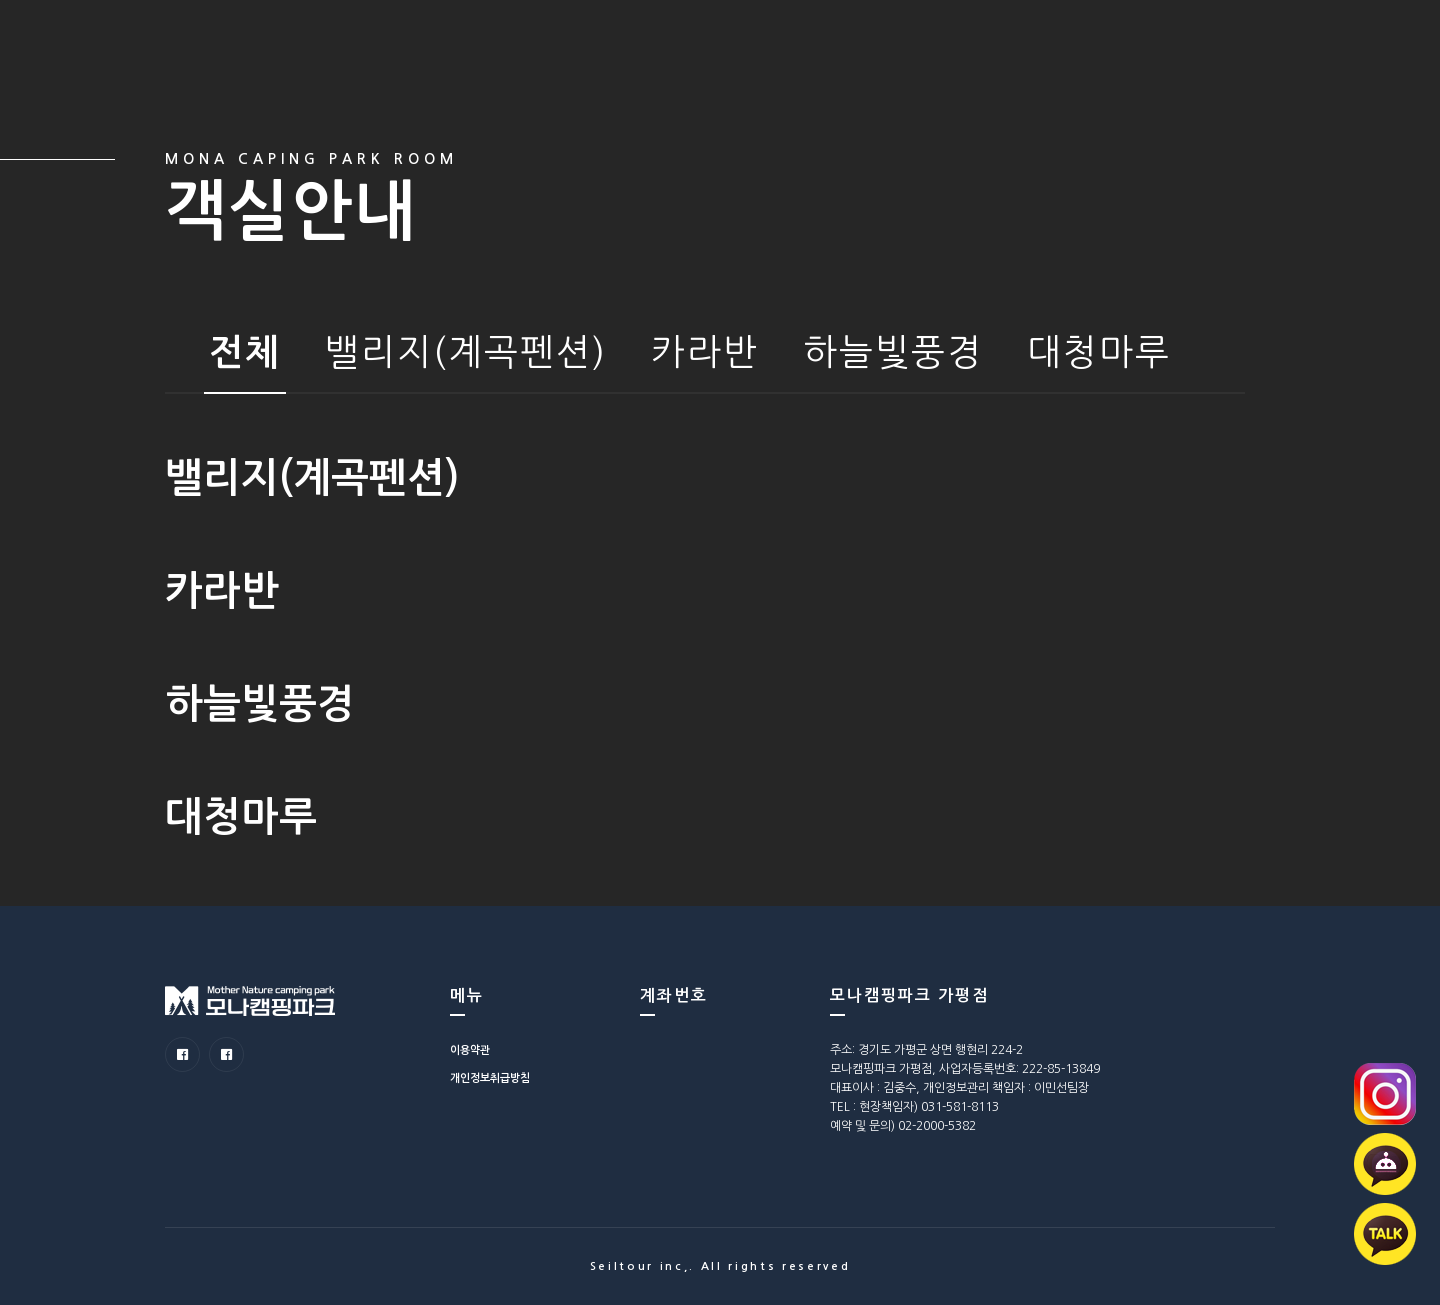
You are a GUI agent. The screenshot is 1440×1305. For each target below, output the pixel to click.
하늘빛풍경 (893, 352)
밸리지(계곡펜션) (466, 352)
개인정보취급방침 (490, 1078)
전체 (245, 352)
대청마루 (1099, 352)
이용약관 (470, 1050)
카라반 (705, 352)
